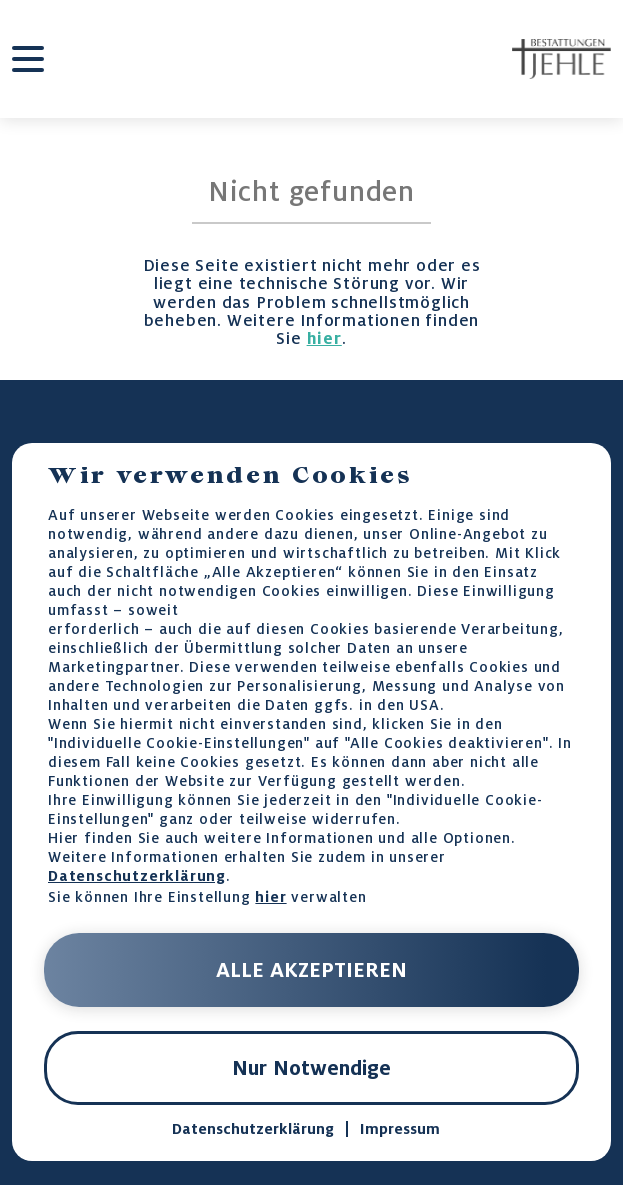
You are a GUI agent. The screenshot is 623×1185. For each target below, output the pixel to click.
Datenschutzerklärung (137, 875)
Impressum (400, 1129)
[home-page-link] (561, 59)
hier (324, 338)
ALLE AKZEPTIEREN (311, 970)
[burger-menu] (28, 59)
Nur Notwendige (311, 1068)
